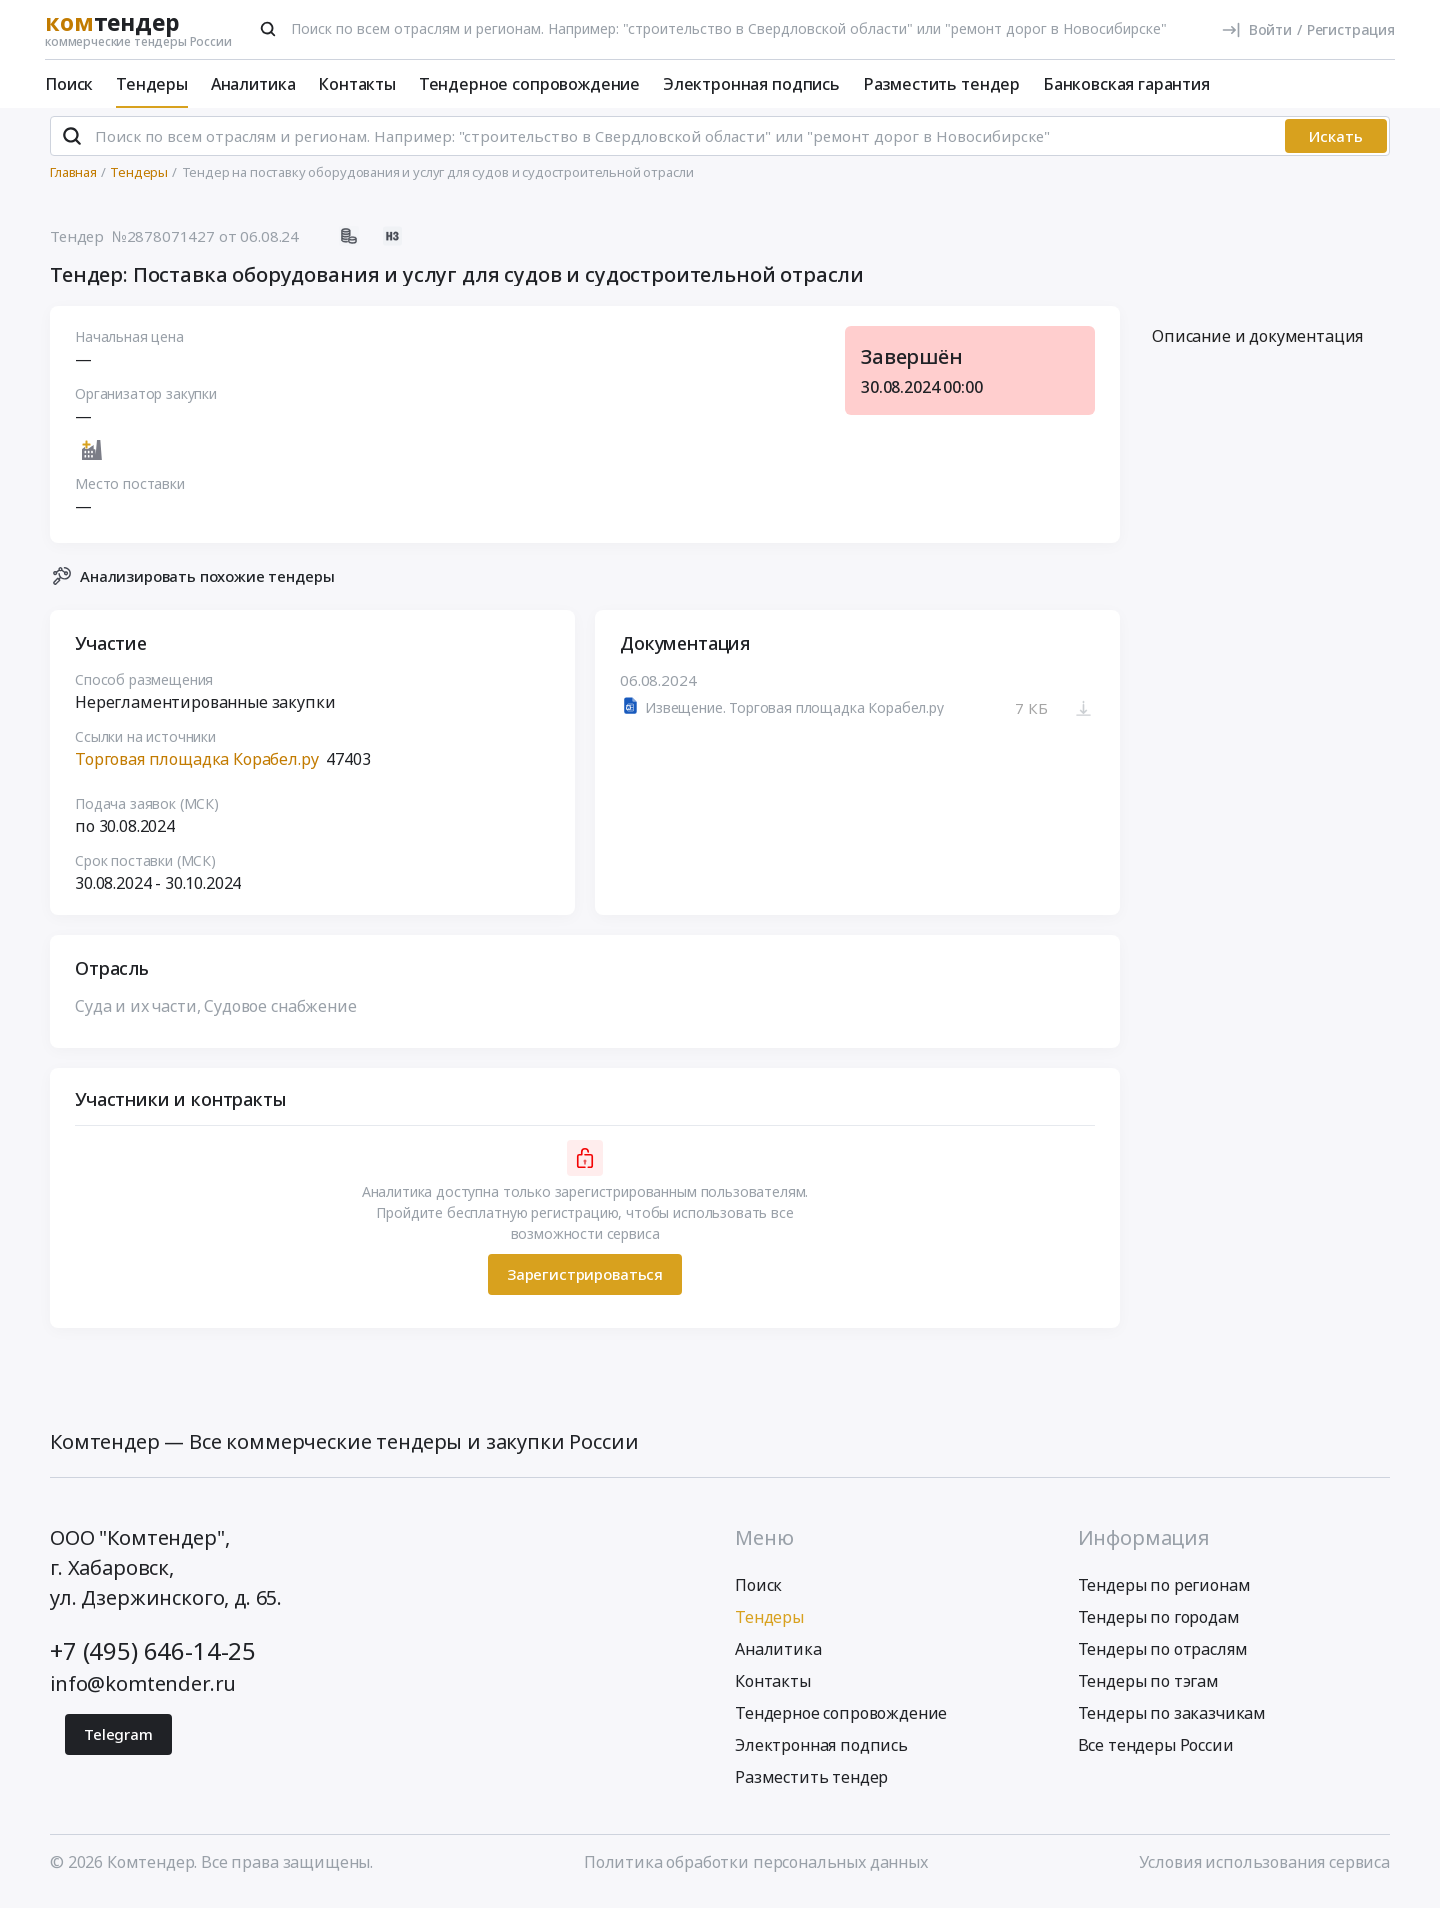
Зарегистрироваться (585, 1283)
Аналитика (253, 84)
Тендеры (152, 84)
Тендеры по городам (1159, 1626)
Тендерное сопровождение (529, 84)
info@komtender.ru (143, 1692)
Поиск (69, 84)
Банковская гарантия (1126, 84)
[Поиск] (268, 29)
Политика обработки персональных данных (756, 1871)
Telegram (118, 1743)
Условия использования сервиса (1264, 1871)
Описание (1257, 345)
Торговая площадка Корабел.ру (197, 767)
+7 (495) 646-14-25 (153, 1659)
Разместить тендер (941, 84)
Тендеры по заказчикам (1172, 1722)
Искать (1336, 145)
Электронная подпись (751, 84)
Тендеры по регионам (1164, 1594)
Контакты (357, 84)
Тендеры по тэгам (1148, 1690)
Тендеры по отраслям (1163, 1658)
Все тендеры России (1156, 1754)
